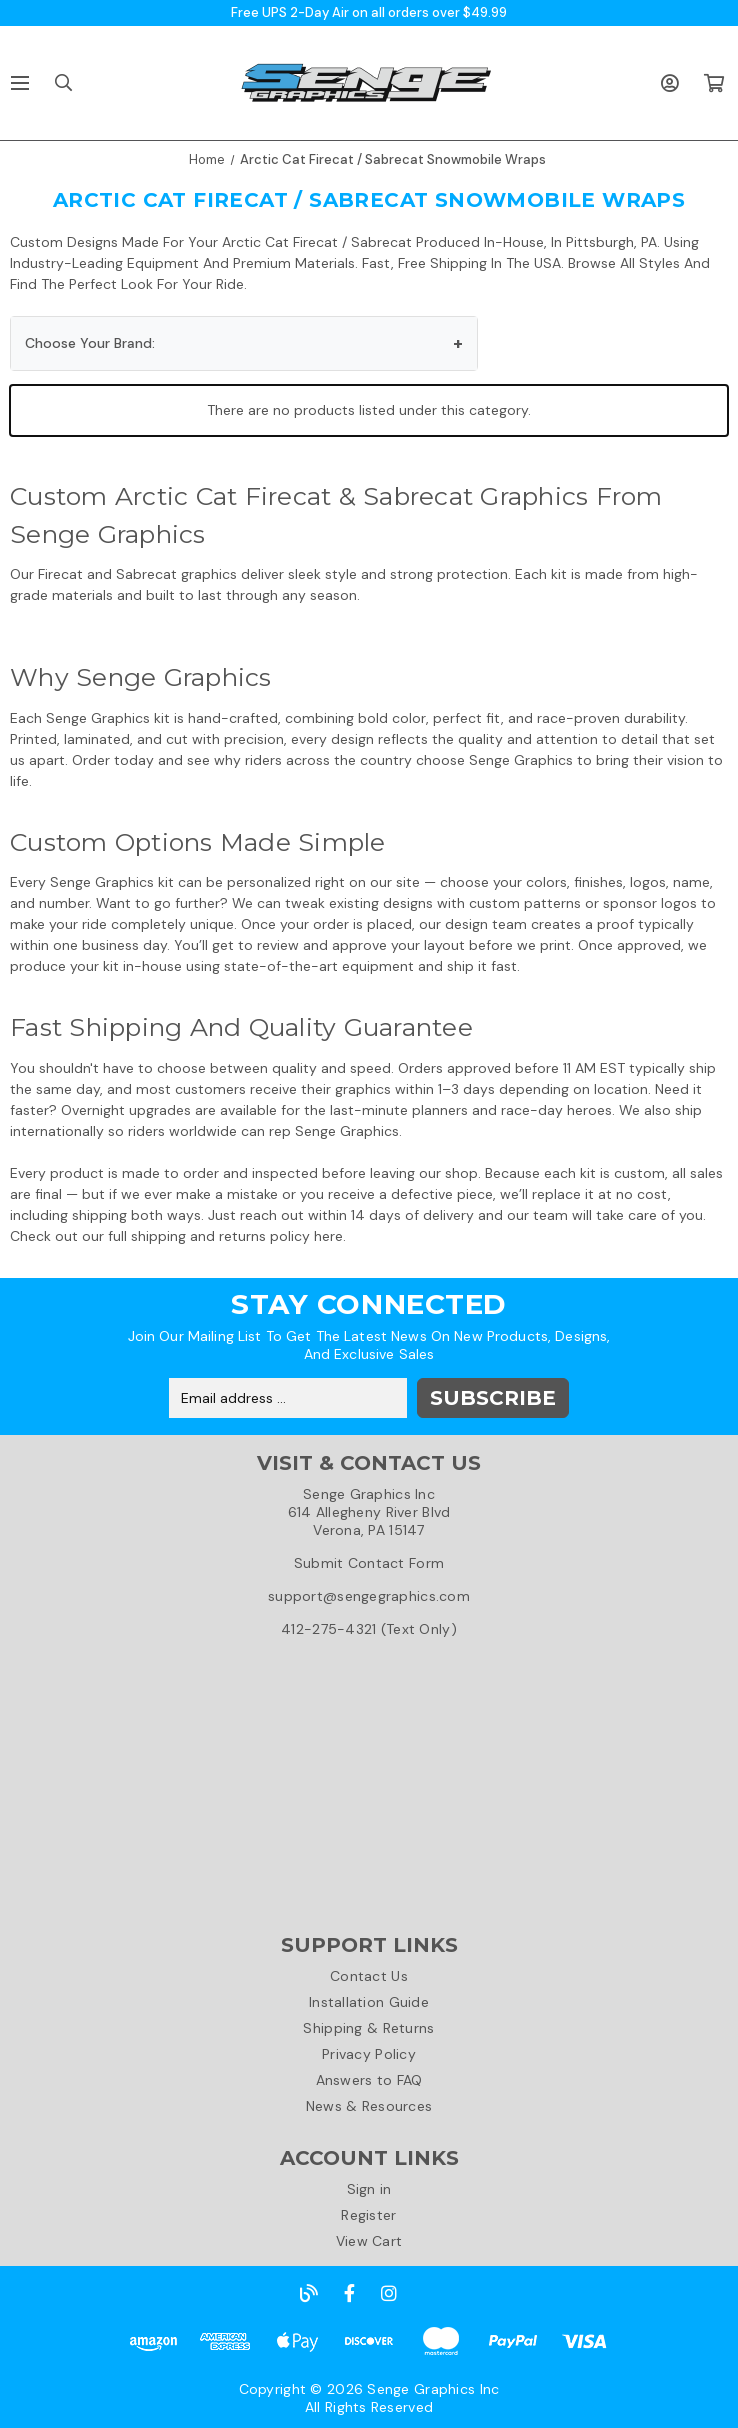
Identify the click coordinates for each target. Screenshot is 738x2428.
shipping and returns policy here (237, 1236)
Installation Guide (369, 2002)
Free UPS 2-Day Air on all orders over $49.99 (369, 12)
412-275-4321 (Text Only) (369, 1629)
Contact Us (369, 1976)
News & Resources (369, 2106)
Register (368, 2215)
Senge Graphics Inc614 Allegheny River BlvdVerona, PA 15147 (369, 1512)
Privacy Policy (369, 2054)
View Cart (369, 2241)
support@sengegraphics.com (369, 1596)
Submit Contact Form (369, 1563)
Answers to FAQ (369, 2080)
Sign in (369, 2189)
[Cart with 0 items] (713, 83)
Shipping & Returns (368, 2028)
